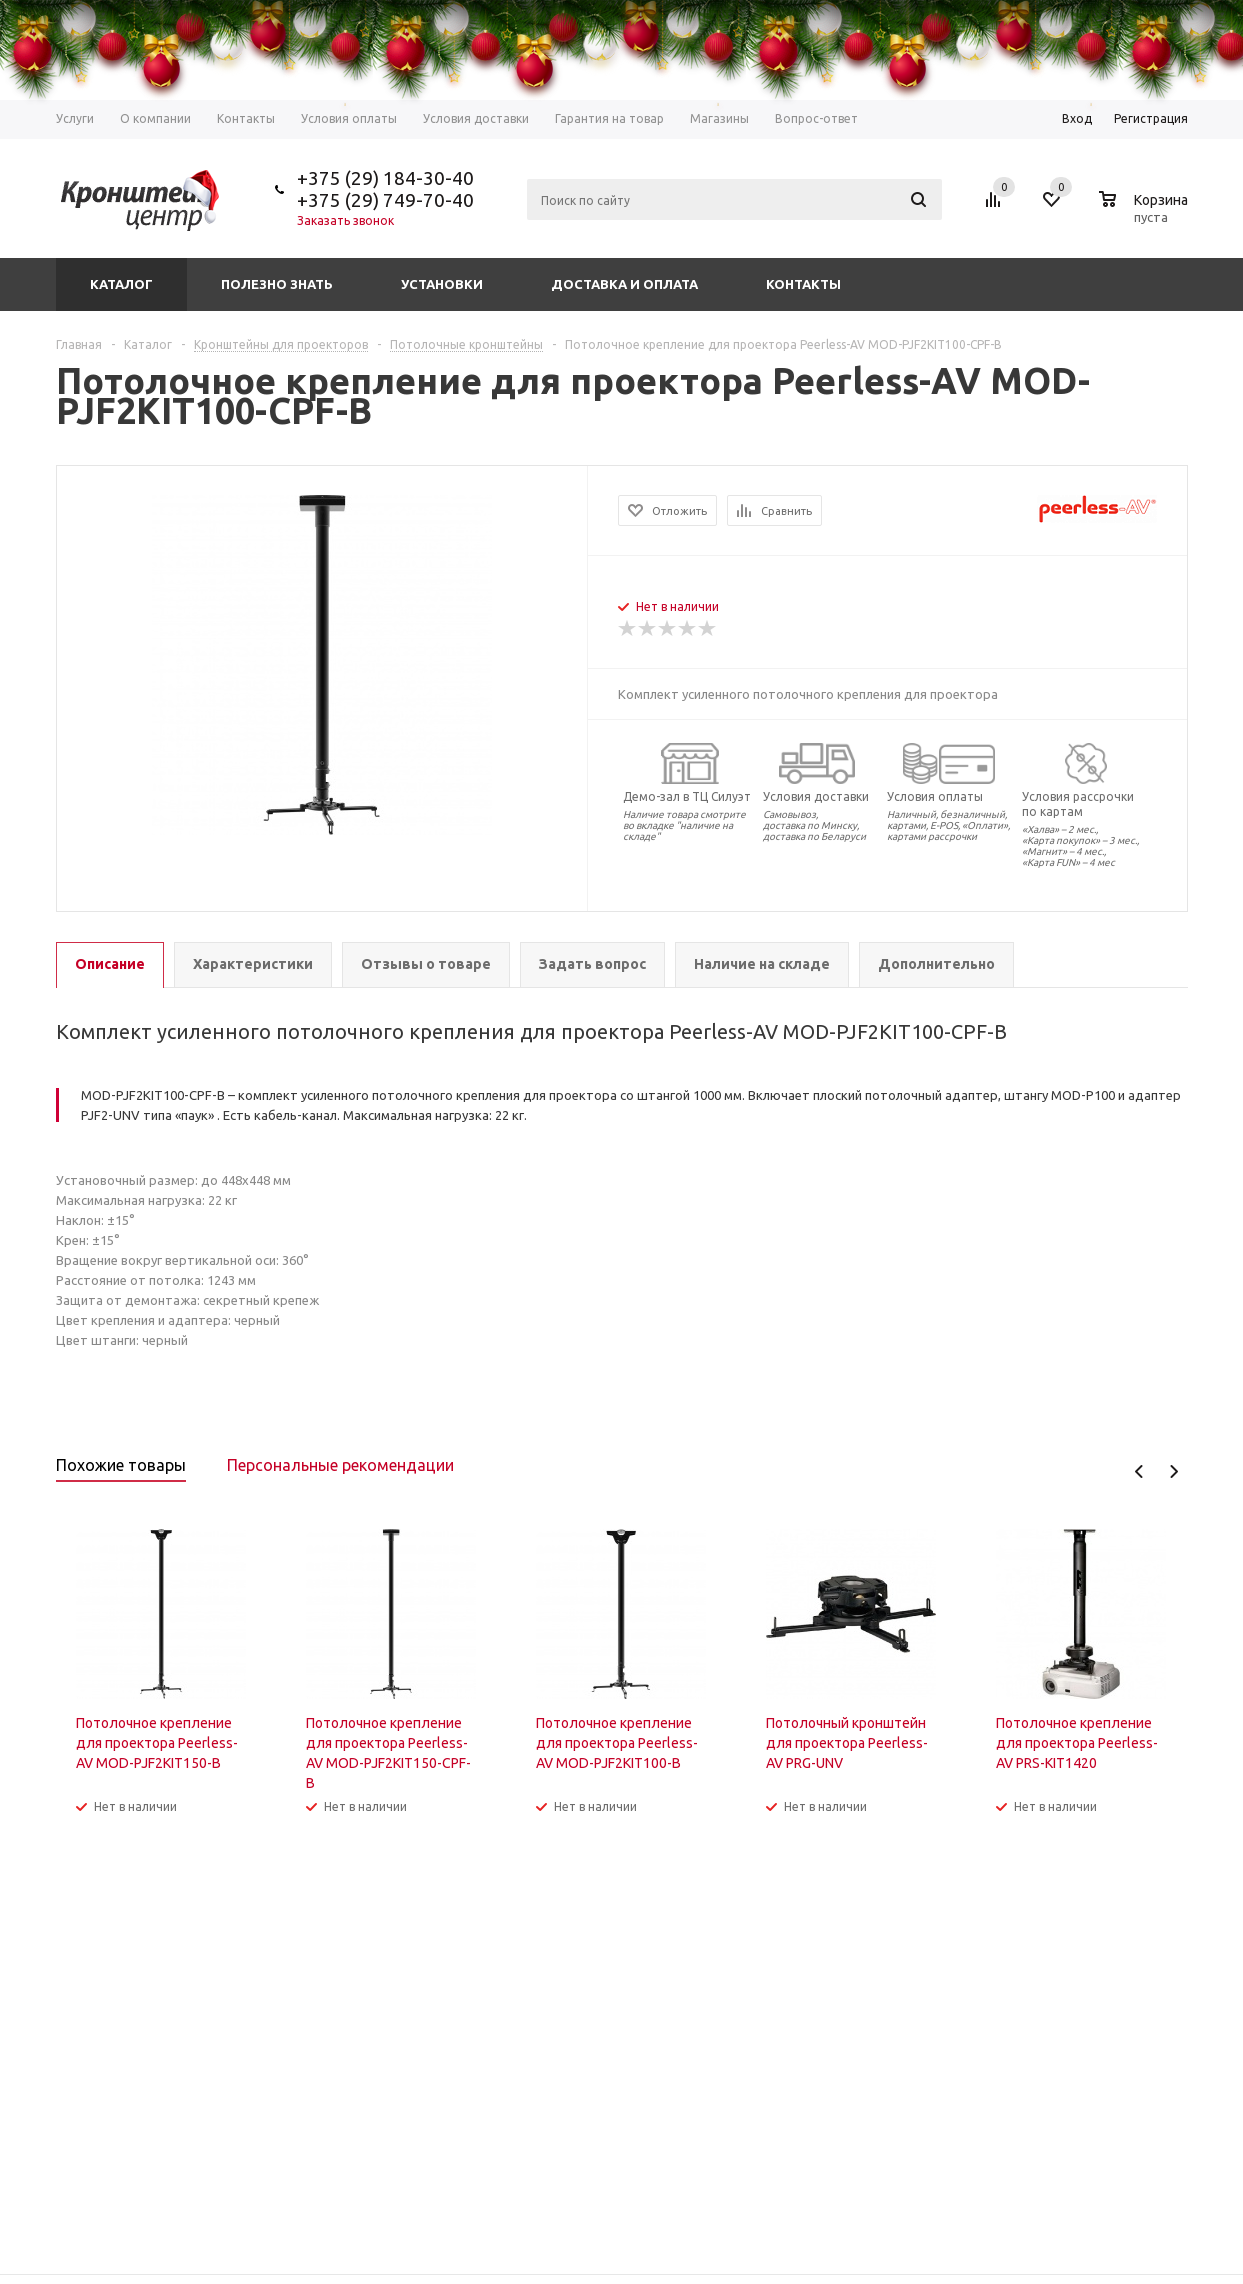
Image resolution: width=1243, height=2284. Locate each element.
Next (1173, 1471)
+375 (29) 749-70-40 (385, 200)
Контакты (803, 284)
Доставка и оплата (624, 284)
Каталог (121, 284)
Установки (442, 284)
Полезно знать (277, 284)
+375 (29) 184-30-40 (385, 178)
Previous (1139, 1471)
